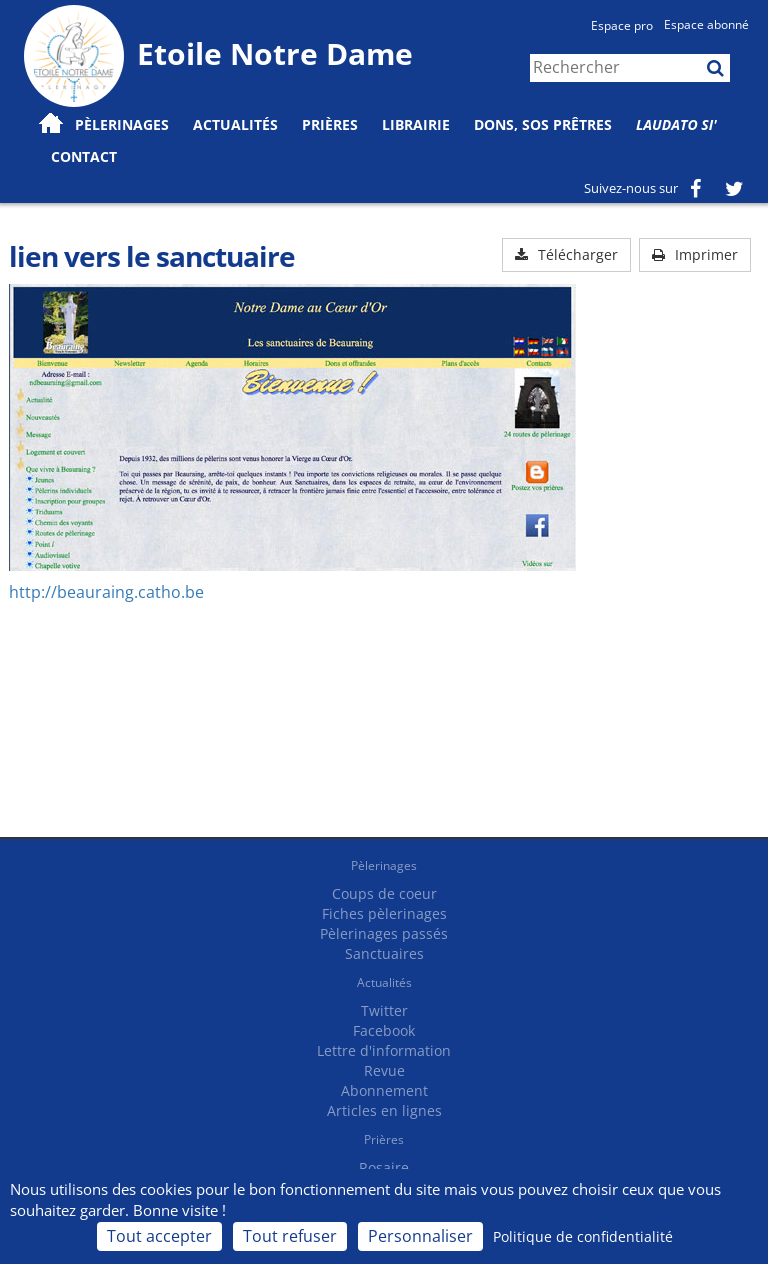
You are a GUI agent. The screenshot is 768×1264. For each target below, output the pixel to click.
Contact (84, 156)
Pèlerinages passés (384, 933)
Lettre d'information (384, 1050)
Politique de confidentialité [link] (583, 1236)
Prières (330, 124)
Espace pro (622, 25)
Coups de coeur (384, 893)
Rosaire (384, 1167)
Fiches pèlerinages (384, 913)
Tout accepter (159, 1236)
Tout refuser (290, 1236)
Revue (384, 1070)
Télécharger (566, 254)
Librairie (416, 124)
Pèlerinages (384, 865)
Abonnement (384, 1090)
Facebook (384, 1030)
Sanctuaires (384, 953)
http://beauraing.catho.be (106, 592)
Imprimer (695, 254)
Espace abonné (706, 24)
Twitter (384, 1010)
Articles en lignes (384, 1110)
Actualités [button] (235, 124)
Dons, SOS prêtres (543, 124)
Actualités (384, 982)
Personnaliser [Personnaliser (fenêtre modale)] (420, 1236)
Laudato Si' (676, 124)
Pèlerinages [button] (122, 124)
